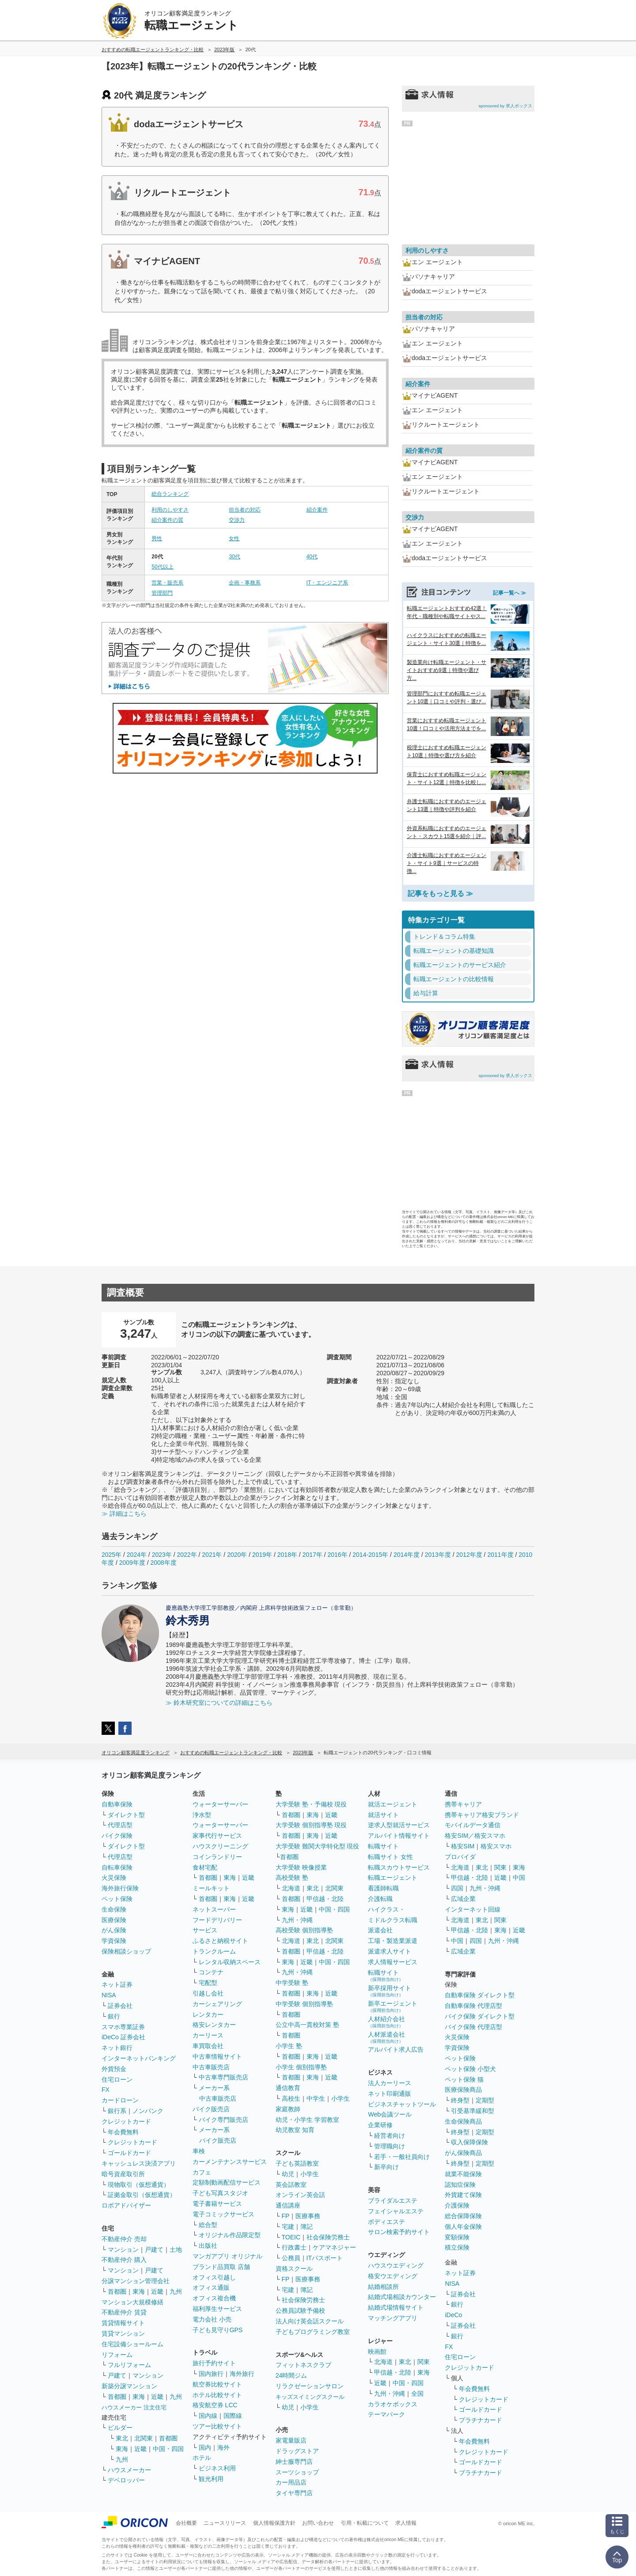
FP (286, 2215)
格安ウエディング (392, 2276)
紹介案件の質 (167, 520)
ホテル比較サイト (217, 2394)
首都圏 (117, 2291)
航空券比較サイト (217, 2384)
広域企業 (463, 1898)
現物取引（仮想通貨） (139, 2184)
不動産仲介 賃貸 (124, 2312)
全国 (417, 2393)
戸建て (154, 2249)
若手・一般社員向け (402, 2156)
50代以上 (162, 567)
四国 (457, 1888)
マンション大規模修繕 (132, 2302)
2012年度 (469, 1554)
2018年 (287, 1554)
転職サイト (383, 1846)
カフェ (202, 2172)
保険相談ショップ (126, 1951)
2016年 (337, 1554)
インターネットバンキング (139, 2058)
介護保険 (457, 2205)
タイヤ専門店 (294, 2492)
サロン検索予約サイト (399, 2231)
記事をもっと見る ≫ (440, 893)
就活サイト (383, 1814)
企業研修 (380, 2124)
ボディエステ (386, 2221)
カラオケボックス (392, 2404)
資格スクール (294, 2268)
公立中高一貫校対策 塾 (307, 2024)
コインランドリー (217, 1856)
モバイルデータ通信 (472, 1825)
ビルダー (120, 2427)
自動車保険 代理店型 (473, 2005)
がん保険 (114, 1930)
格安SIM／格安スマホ (475, 1835)
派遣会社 (380, 1930)
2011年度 (500, 1554)
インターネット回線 (472, 1909)
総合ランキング (170, 494)
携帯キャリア (463, 1804)
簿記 (306, 2226)
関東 (423, 2361)
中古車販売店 (211, 2067)
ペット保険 (117, 1898)
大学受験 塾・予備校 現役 (311, 1804)
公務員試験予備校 (300, 2310)
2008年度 (164, 1562)
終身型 (460, 2100)
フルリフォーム (129, 2364)
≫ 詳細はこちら (124, 1513)
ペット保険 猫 (464, 2079)
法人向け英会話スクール (310, 2321)
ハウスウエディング (396, 2265)
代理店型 (120, 1825)
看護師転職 (383, 1888)
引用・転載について (365, 2523)
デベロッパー (126, 2480)
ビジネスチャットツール (402, 2104)
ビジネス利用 (217, 2468)
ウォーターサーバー (220, 1804)
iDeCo (453, 2314)
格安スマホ (496, 1846)
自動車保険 (117, 1804)
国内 (205, 2447)
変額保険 (457, 2237)
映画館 (377, 2351)
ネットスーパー (214, 1909)
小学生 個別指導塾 (301, 2067)
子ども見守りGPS (218, 2329)
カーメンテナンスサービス (230, 2161)
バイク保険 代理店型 (473, 2026)
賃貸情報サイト (123, 2322)
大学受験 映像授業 (301, 1867)
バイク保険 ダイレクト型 (480, 2016)
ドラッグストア (297, 2451)
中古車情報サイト (217, 2056)
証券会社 (120, 2005)
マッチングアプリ (392, 2318)
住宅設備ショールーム (132, 2344)
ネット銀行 (117, 2047)
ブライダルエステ (392, 2200)
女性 (234, 538)
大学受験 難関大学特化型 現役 (318, 1846)
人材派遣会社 (386, 2037)
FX (106, 2089)
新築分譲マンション (129, 2386)
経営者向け (389, 2135)
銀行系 (117, 2110)
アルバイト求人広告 (396, 2049)
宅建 (288, 2226)
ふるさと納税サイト (220, 1940)
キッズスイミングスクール (310, 2397)
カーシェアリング (217, 2003)
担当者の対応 (245, 510)
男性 (156, 538)
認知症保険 (460, 2184)
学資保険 (114, 1940)
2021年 (212, 1554)
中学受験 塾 (292, 1982)
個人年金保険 (463, 2226)
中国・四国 (168, 2448)
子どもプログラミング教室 (313, 2331)
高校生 (291, 2098)
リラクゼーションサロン (310, 2386)
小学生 (340, 2098)
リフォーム (117, 2354)
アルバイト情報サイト (399, 1835)
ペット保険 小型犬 (470, 2068)
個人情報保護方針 (274, 2523)
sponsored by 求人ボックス (505, 105)
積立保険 (457, 2247)
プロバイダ (460, 1856)
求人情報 (405, 2523)
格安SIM (462, 1846)
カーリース (208, 2035)
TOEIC (291, 2237)
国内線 (208, 2415)
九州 (176, 2291)
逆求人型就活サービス (399, 1825)
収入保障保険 (469, 2142)
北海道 (291, 1888)
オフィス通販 (211, 2287)
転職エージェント (392, 1877)
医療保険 (114, 1919)
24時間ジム (291, 2375)
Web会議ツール (390, 2114)
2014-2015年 (370, 1554)
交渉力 (237, 520)
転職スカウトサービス (399, 1867)
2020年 (237, 1554)
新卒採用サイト (389, 1990)
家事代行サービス (217, 1835)
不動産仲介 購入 (124, 2259)
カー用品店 (291, 2482)
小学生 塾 (289, 2045)
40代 (312, 557)
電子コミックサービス (223, 2214)
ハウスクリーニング (220, 1846)
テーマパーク (386, 2414)
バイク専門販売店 (223, 2119)
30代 (234, 557)
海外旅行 (242, 2373)
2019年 (262, 1554)
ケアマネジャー (334, 2247)
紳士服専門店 (294, 2461)
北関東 (143, 2438)
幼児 (288, 2174)
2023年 (162, 1554)
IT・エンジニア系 (327, 583)
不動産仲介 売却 (124, 2238)
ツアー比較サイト (217, 2426)
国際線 (232, 2415)
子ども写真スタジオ (220, 2193)
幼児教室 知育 (295, 2129)
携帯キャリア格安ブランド (482, 1814)
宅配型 (208, 1982)
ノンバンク (147, 2110)
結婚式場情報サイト (396, 2307)
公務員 (291, 2257)
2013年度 (438, 1554)
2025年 (111, 1554)
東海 (138, 2291)
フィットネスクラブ (303, 2364)
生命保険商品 (463, 2121)
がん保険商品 (463, 2152)
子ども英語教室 (297, 2163)
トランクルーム (214, 1951)
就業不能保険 (463, 2174)
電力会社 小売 (212, 2319)
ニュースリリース (225, 2523)
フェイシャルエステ (396, 2211)
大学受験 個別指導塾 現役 (311, 1825)
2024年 (137, 1554)
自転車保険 (117, 1867)
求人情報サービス (392, 1961)
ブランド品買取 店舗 (221, 2266)
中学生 (316, 2098)
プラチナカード (480, 2420)
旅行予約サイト (214, 2363)
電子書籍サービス (217, 2203)
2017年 (312, 1554)
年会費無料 (123, 2132)
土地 (176, 2249)
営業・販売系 (167, 583)
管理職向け (389, 2146)
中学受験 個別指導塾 (304, 2003)
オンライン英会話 (300, 2194)
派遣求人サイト (389, 1951)
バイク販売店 (211, 2109)
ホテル (202, 2457)
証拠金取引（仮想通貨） (142, 2194)
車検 (199, 2151)
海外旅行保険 (120, 1888)
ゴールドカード (129, 2152)
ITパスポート (325, 2257)
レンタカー (208, 2014)
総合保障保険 (463, 2215)
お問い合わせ (318, 2523)
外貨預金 (114, 2068)
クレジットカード (126, 2121)
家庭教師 (288, 2109)
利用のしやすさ (170, 510)
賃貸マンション (123, 2333)
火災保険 (114, 1877)
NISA (109, 1995)
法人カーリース (389, 2083)
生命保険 (114, 1909)
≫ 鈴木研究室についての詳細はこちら (219, 1702)
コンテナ (211, 1972)
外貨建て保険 (463, 2194)
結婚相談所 (383, 2286)
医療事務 (307, 2215)
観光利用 (211, 2478)
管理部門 (162, 593)
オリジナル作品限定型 (230, 2234)
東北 (122, 2438)
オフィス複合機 (214, 2298)
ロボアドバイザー (126, 2205)
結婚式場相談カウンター (402, 2296)
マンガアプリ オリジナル (227, 2256)
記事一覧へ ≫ (509, 593)
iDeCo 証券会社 (123, 2037)
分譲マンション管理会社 (136, 2280)
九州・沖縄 (297, 1919)
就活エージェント (392, 1804)
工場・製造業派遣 (392, 1940)
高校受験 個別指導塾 (304, 1930)
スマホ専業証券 (123, 2026)
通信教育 (288, 2087)
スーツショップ (297, 2472)
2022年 (187, 1554)
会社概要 (186, 2523)
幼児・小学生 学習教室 (307, 2119)
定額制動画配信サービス (227, 2182)
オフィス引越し (214, 2277)
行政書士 (294, 2247)
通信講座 (288, 2205)
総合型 (208, 2224)
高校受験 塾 (292, 1877)
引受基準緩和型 (472, 2110)
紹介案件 (317, 510)
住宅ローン (117, 2079)
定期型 (485, 2100)
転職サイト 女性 (390, 1856)
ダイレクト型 (126, 1814)
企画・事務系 (245, 583)
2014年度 (407, 1554)
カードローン (120, 2100)
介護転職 (380, 1898)
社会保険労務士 (328, 2237)
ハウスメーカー (129, 2470)
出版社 (208, 2245)
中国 (519, 1877)
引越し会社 (208, 1993)
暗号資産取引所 (123, 2174)
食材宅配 (205, 1867)
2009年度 (132, 1562)
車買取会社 (208, 2045)
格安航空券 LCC (215, 2405)
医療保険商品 (463, 2089)
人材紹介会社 (386, 2021)
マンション (123, 2249)
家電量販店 (291, 2440)
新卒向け (386, 2166)
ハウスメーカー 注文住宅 (134, 2407)
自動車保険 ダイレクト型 (480, 1995)
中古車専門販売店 (223, 2077)
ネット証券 (117, 1984)
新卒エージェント (392, 2006)
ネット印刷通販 (389, 2093)
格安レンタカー (214, 2024)
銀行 (114, 2016)
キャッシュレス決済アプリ (139, 2163)
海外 (223, 2447)
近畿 (157, 2291)
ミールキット (211, 1888)
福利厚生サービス (217, 2308)
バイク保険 (117, 1835)
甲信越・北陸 (325, 1898)
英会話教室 (291, 2184)
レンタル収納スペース (230, 1961)
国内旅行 (211, 2373)
